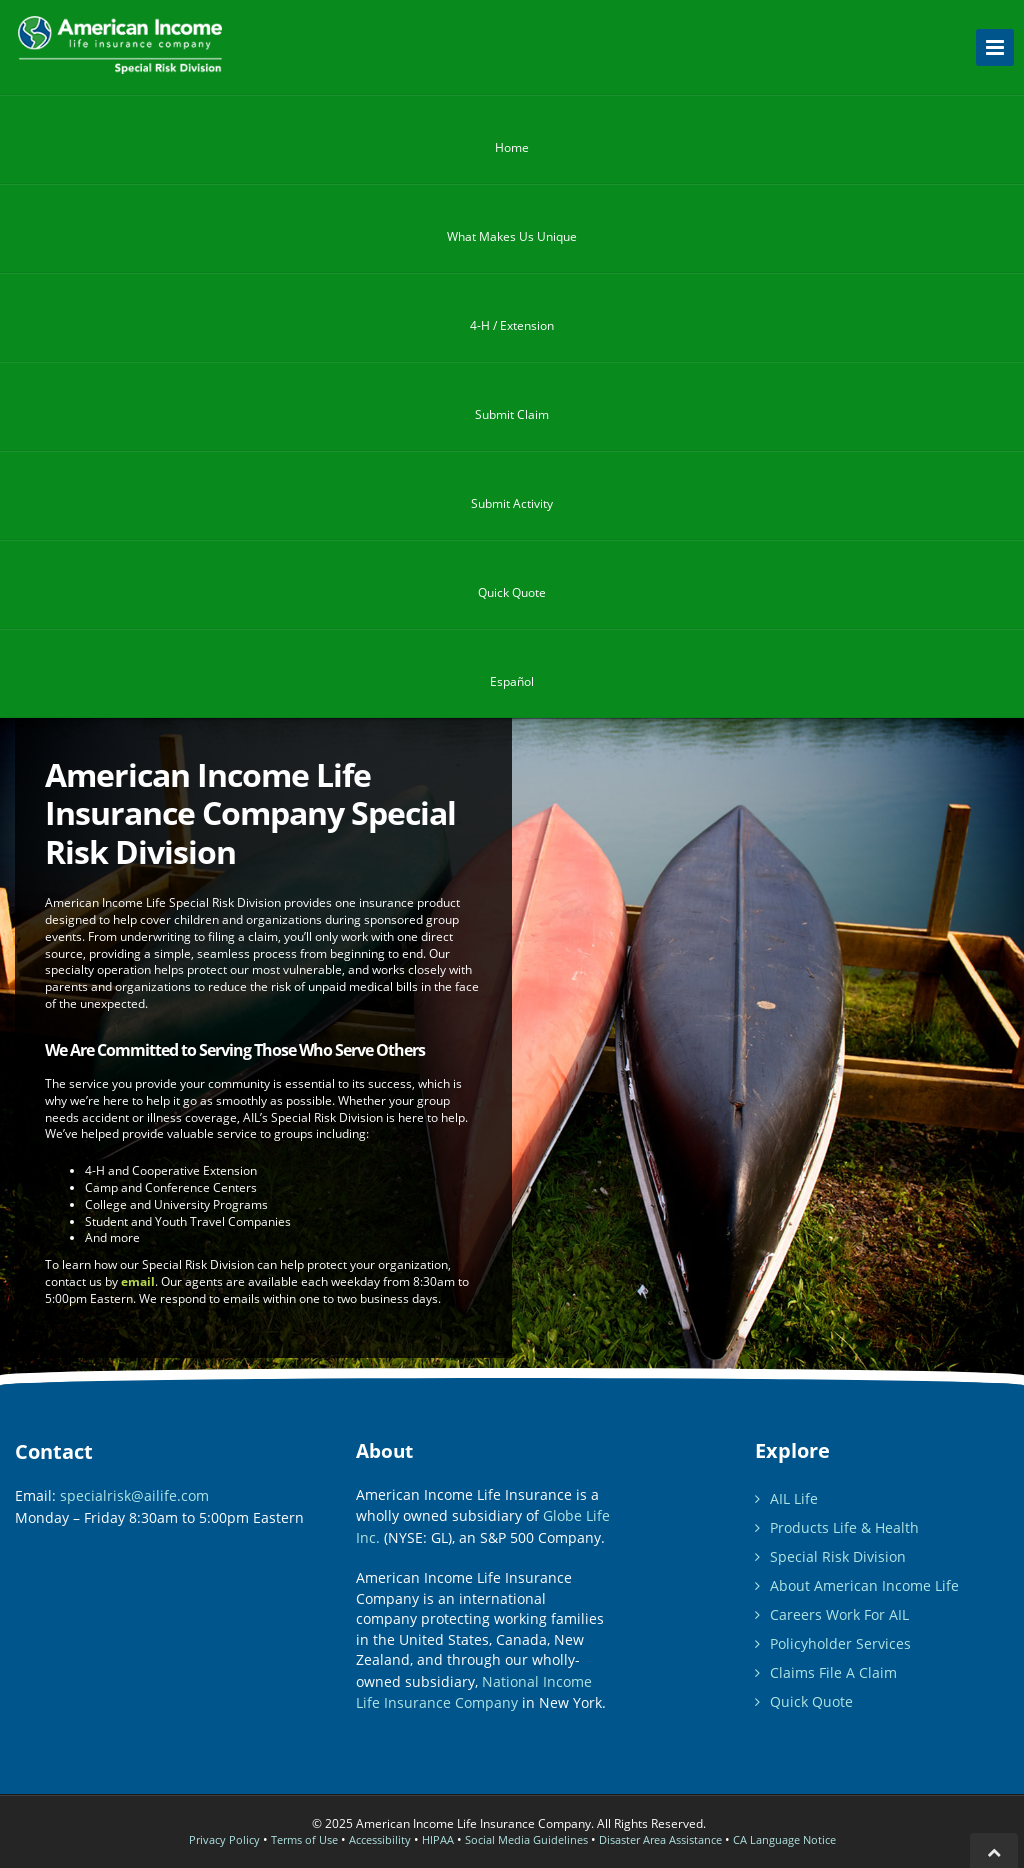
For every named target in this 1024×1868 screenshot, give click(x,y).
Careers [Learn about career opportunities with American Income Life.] (832, 1614)
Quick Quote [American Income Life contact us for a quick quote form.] (804, 1701)
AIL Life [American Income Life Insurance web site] (786, 1498)
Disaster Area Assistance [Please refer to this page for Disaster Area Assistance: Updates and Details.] (660, 1839)
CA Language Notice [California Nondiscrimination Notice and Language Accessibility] (784, 1839)
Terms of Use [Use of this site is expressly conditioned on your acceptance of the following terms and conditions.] (304, 1839)
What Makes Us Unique (512, 243)
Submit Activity (512, 510)
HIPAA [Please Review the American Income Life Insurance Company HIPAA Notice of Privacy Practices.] (438, 1839)
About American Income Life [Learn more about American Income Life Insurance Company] (857, 1585)
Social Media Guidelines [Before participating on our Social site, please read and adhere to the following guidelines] (526, 1839)
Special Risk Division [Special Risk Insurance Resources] (830, 1556)
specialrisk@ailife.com (134, 1495)
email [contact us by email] (138, 1281)
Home (512, 154)
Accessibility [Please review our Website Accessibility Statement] (380, 1839)
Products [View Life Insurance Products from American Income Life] (837, 1527)
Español (512, 681)
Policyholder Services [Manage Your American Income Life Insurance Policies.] (833, 1643)
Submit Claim (512, 421)
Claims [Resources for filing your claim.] (826, 1672)
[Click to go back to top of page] (994, 1850)
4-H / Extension (512, 332)
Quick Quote (512, 599)
